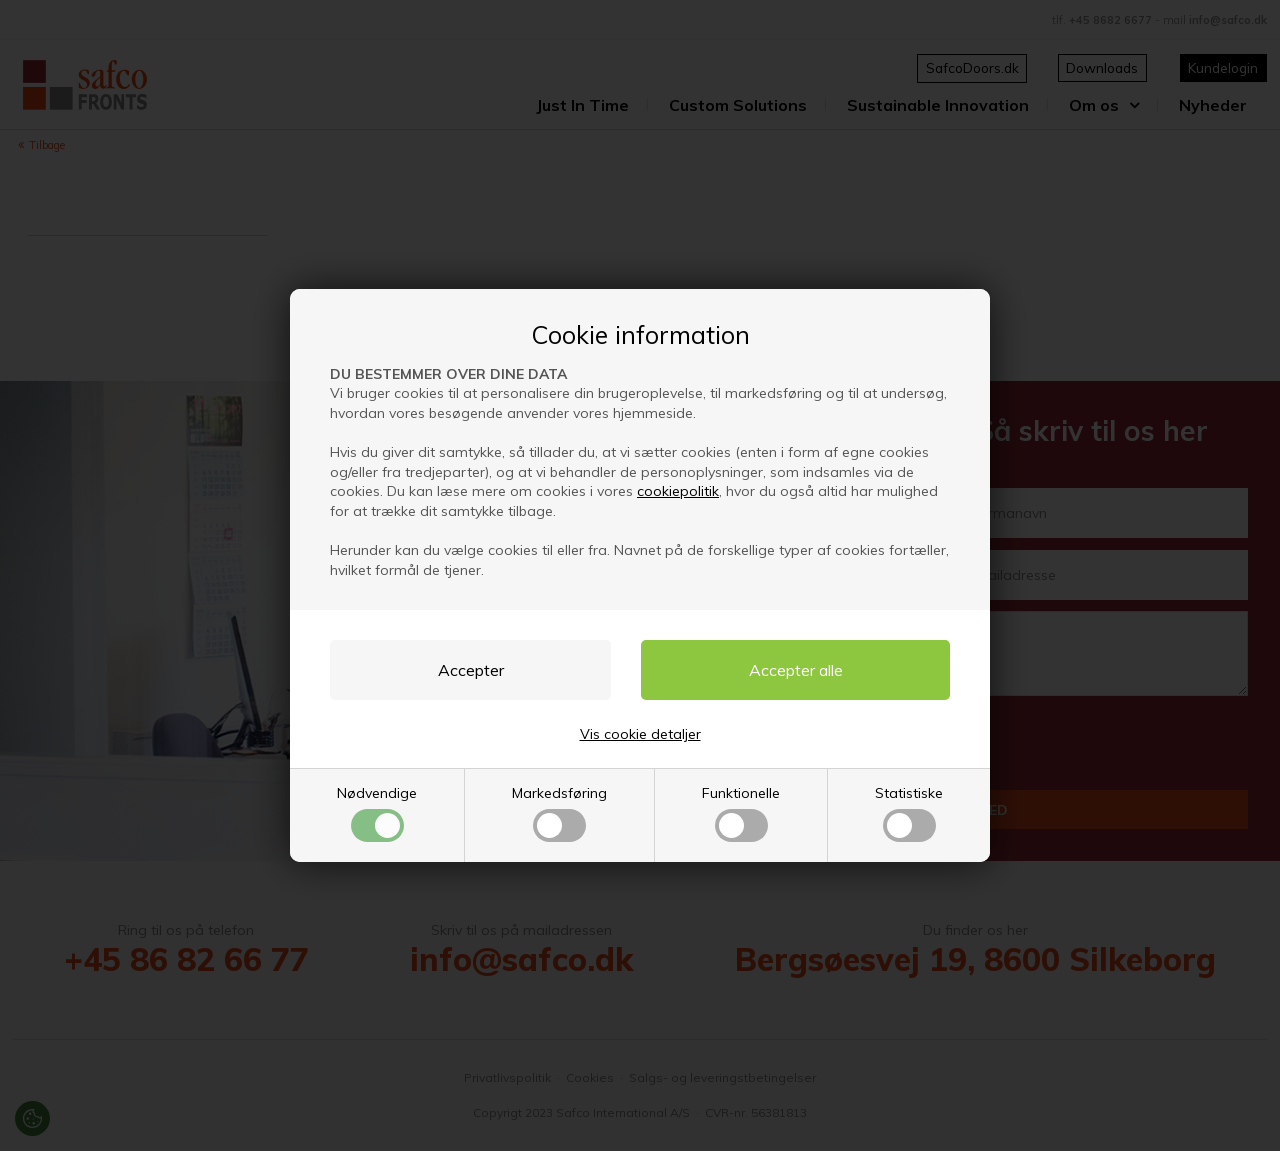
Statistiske (909, 813)
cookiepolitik (678, 491)
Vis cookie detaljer (640, 734)
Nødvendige (377, 813)
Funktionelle (741, 813)
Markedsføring (559, 813)
